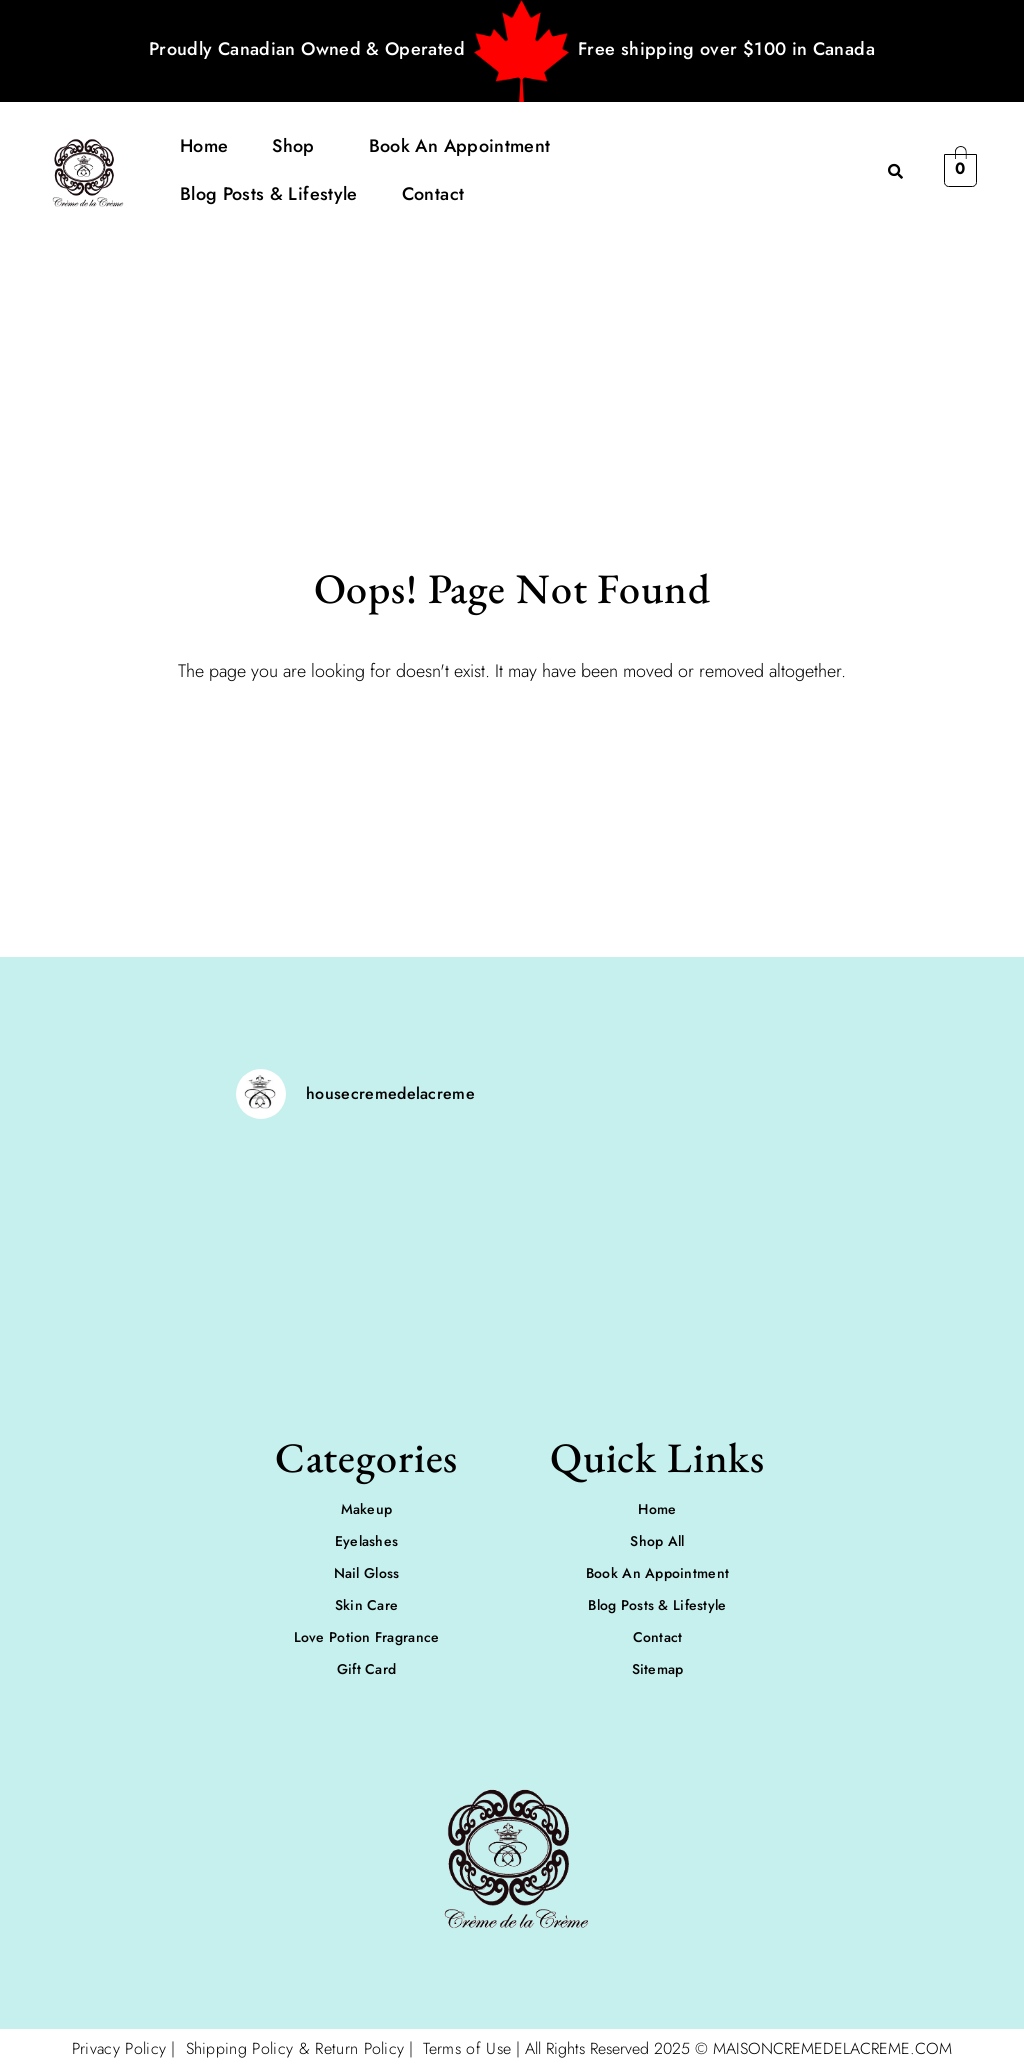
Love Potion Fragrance (367, 1637)
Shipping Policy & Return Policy (292, 2048)
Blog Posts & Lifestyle (269, 194)
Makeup (367, 1509)
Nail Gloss (367, 1573)
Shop (293, 146)
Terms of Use (467, 2048)
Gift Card (367, 1669)
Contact (433, 194)
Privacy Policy (119, 2048)
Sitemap (658, 1669)
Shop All (657, 1541)
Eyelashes (367, 1541)
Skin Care (367, 1605)
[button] (298, 146)
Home (204, 146)
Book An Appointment (460, 146)
